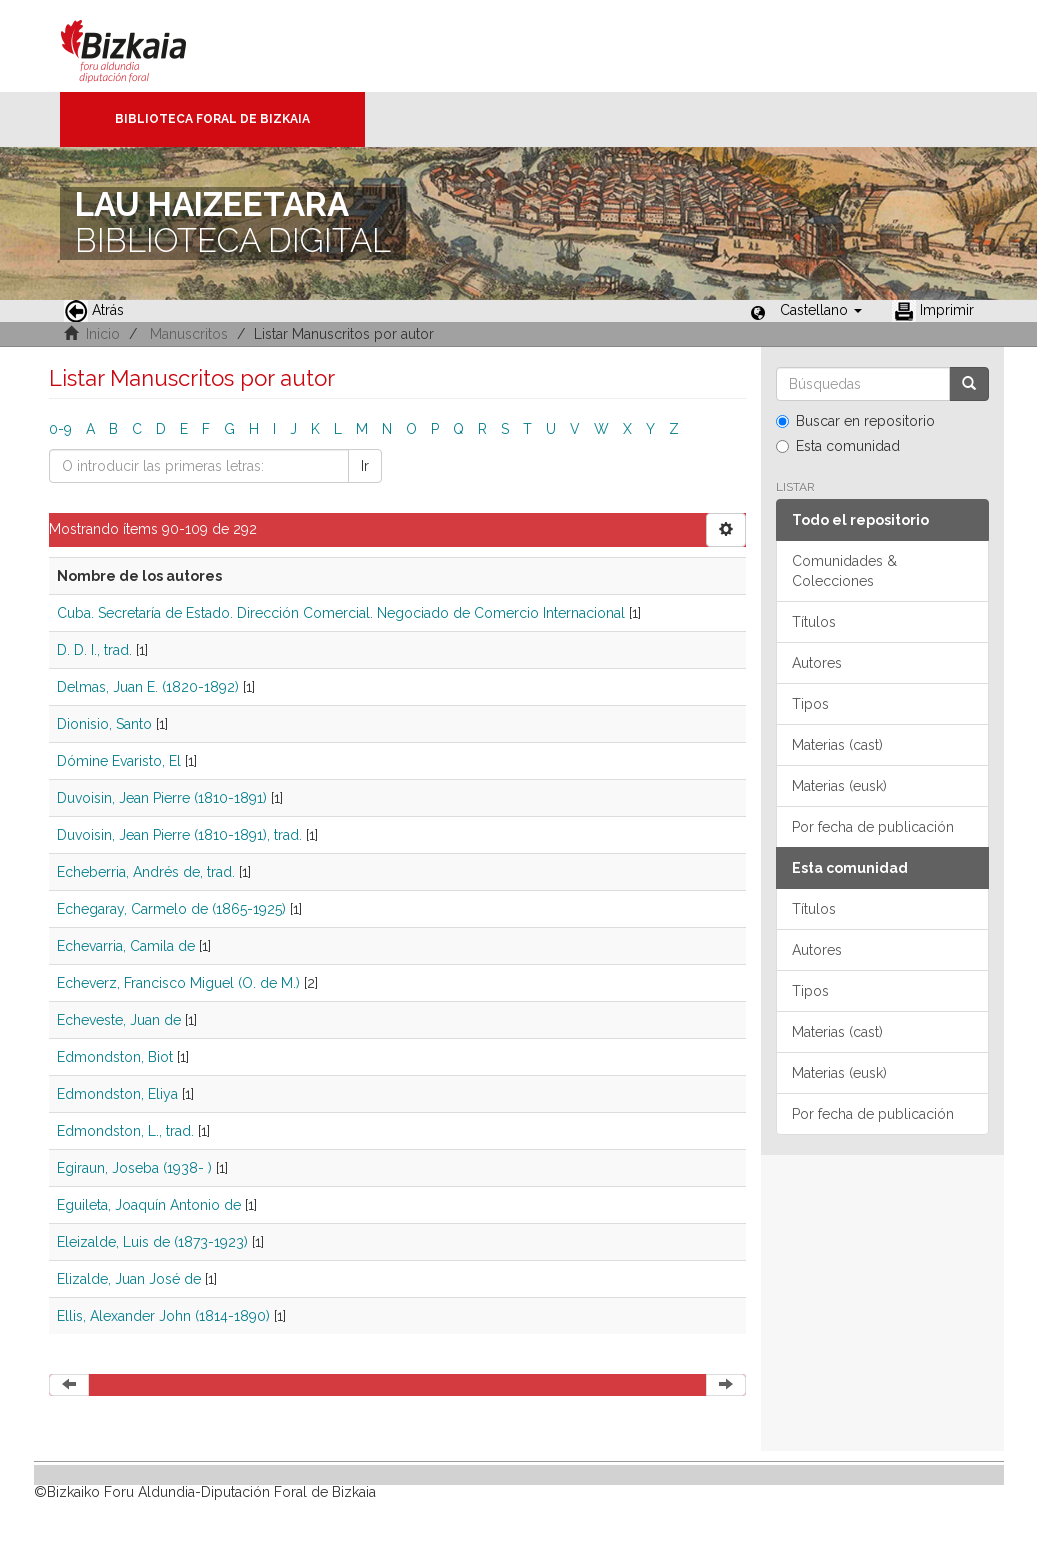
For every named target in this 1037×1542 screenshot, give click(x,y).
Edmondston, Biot (115, 1057)
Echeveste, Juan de (119, 1020)
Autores (817, 663)
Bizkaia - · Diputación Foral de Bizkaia (144, 46)
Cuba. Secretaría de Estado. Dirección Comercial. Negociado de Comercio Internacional (341, 613)
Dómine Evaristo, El (119, 761)
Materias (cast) (837, 745)
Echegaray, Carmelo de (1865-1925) (171, 909)
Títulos (814, 622)
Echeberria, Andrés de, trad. (146, 872)
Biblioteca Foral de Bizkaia (212, 119)
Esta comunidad (838, 446)
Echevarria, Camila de (126, 946)
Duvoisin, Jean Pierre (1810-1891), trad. (179, 835)
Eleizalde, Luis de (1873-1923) (152, 1242)
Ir (365, 466)
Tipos (810, 704)
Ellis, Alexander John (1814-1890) (163, 1316)
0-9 (60, 429)
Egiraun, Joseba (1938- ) (134, 1168)
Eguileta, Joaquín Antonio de (149, 1205)
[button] (821, 310)
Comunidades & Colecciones (844, 571)
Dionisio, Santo (104, 724)
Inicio (103, 334)
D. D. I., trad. (94, 650)
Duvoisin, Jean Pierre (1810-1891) (162, 798)
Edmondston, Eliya (117, 1094)
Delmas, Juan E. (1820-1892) (148, 687)
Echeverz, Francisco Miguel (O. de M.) (178, 983)
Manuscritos (189, 334)
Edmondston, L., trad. (125, 1131)
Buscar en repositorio (855, 421)
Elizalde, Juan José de (129, 1279)
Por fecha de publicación (873, 827)
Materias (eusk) (839, 786)
